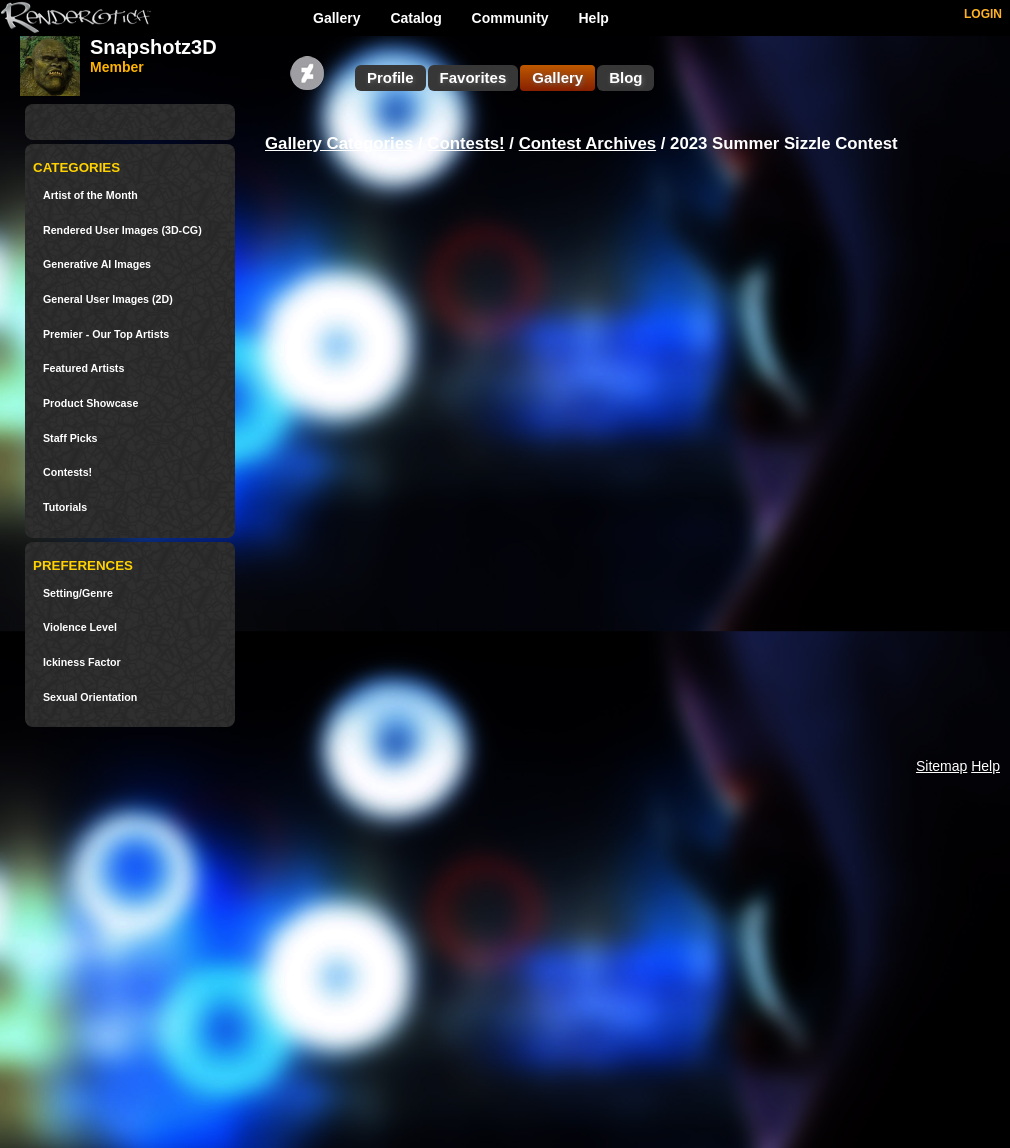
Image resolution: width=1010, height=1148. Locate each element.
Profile (390, 77)
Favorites (473, 77)
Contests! (67, 472)
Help (594, 18)
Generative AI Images (97, 264)
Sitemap (941, 766)
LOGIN (983, 14)
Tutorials (65, 507)
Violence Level (80, 627)
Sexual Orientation (90, 697)
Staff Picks (70, 438)
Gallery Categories (339, 143)
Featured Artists (83, 368)
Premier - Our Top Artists (106, 334)
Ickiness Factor (82, 662)
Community (510, 18)
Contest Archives (587, 143)
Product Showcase (90, 403)
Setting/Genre (78, 593)
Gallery (336, 18)
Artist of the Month (90, 195)
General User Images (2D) (108, 299)
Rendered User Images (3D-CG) (122, 230)
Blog (625, 77)
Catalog (415, 18)
